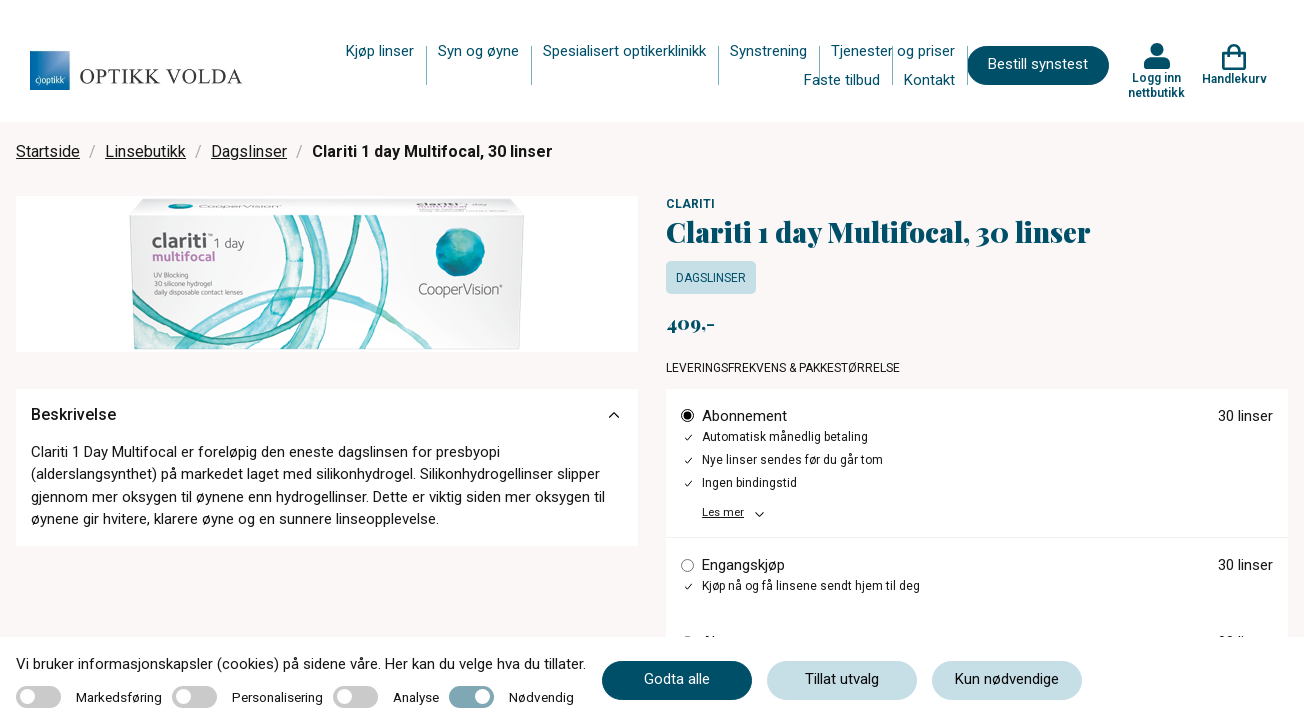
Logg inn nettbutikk (1156, 85)
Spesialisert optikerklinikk (624, 51)
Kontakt (929, 80)
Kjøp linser (380, 51)
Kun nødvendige (1007, 679)
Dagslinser (249, 151)
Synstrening (768, 51)
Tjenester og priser (893, 51)
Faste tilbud (842, 80)
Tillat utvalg (842, 679)
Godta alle (677, 679)
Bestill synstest (1038, 64)
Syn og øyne (478, 51)
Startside (48, 151)
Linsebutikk (145, 151)
